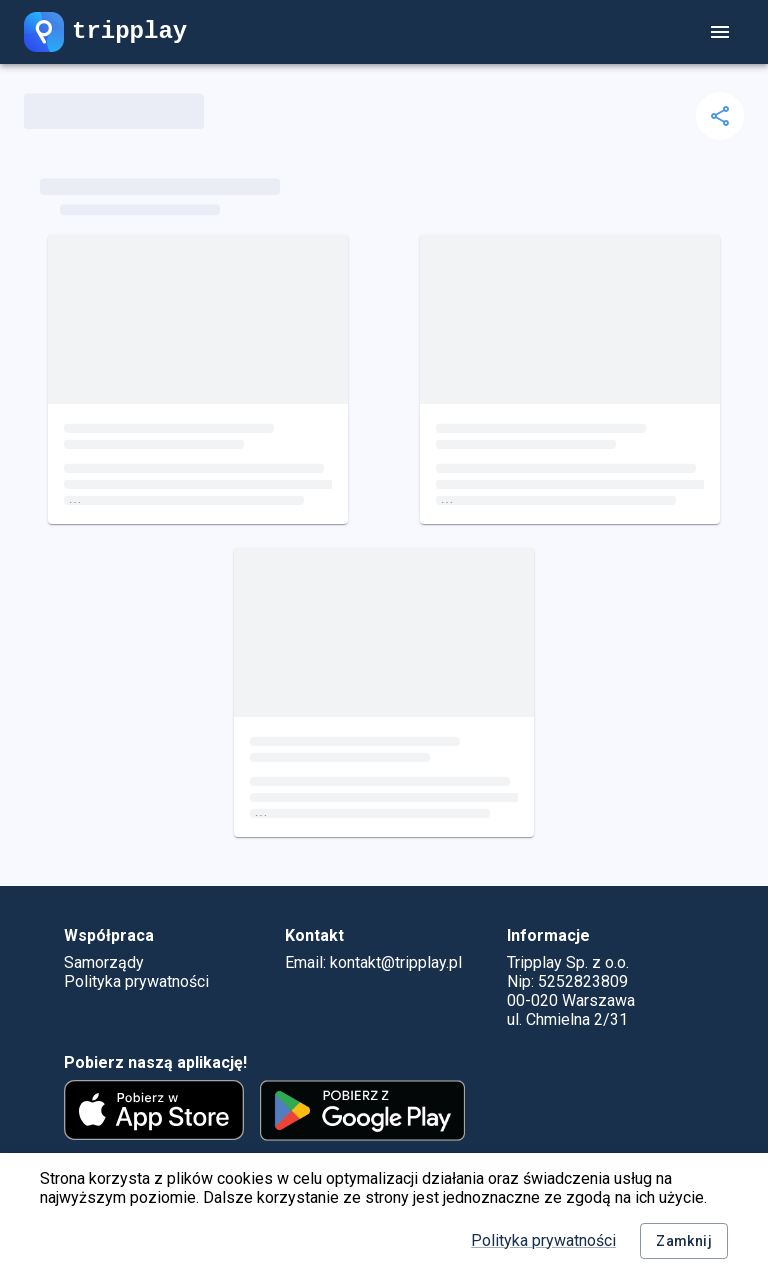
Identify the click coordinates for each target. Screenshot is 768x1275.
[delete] (720, 116)
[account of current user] (720, 32)
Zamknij (684, 1241)
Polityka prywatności (543, 1240)
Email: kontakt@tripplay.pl (373, 962)
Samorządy (104, 962)
